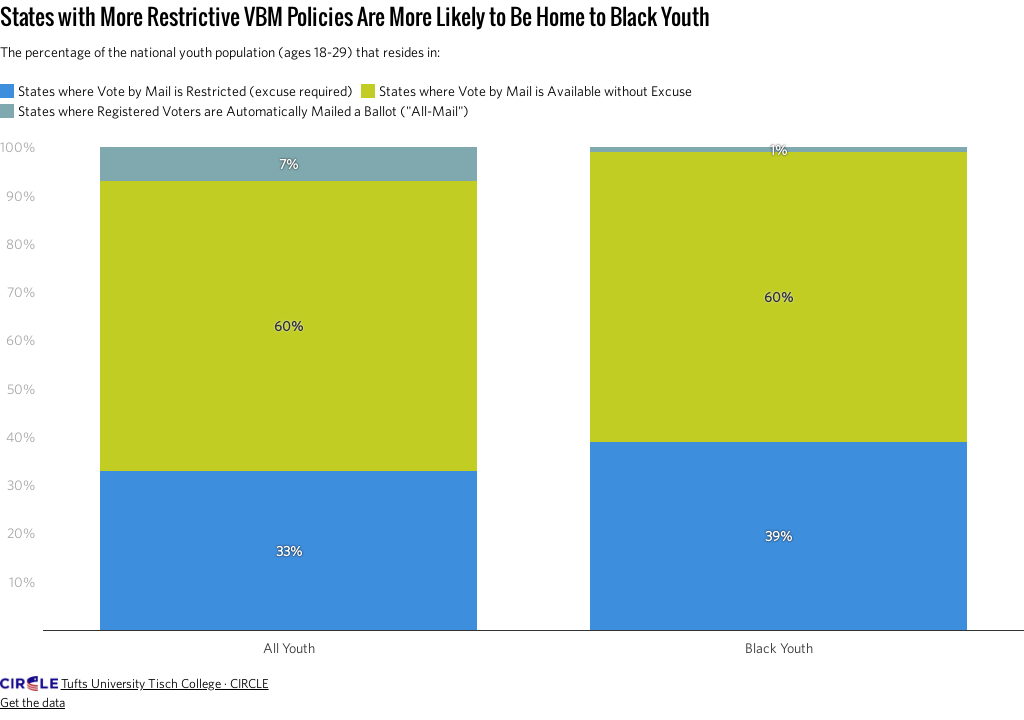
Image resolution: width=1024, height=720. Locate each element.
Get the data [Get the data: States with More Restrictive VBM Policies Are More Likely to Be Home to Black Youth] (32, 702)
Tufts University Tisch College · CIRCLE (165, 683)
